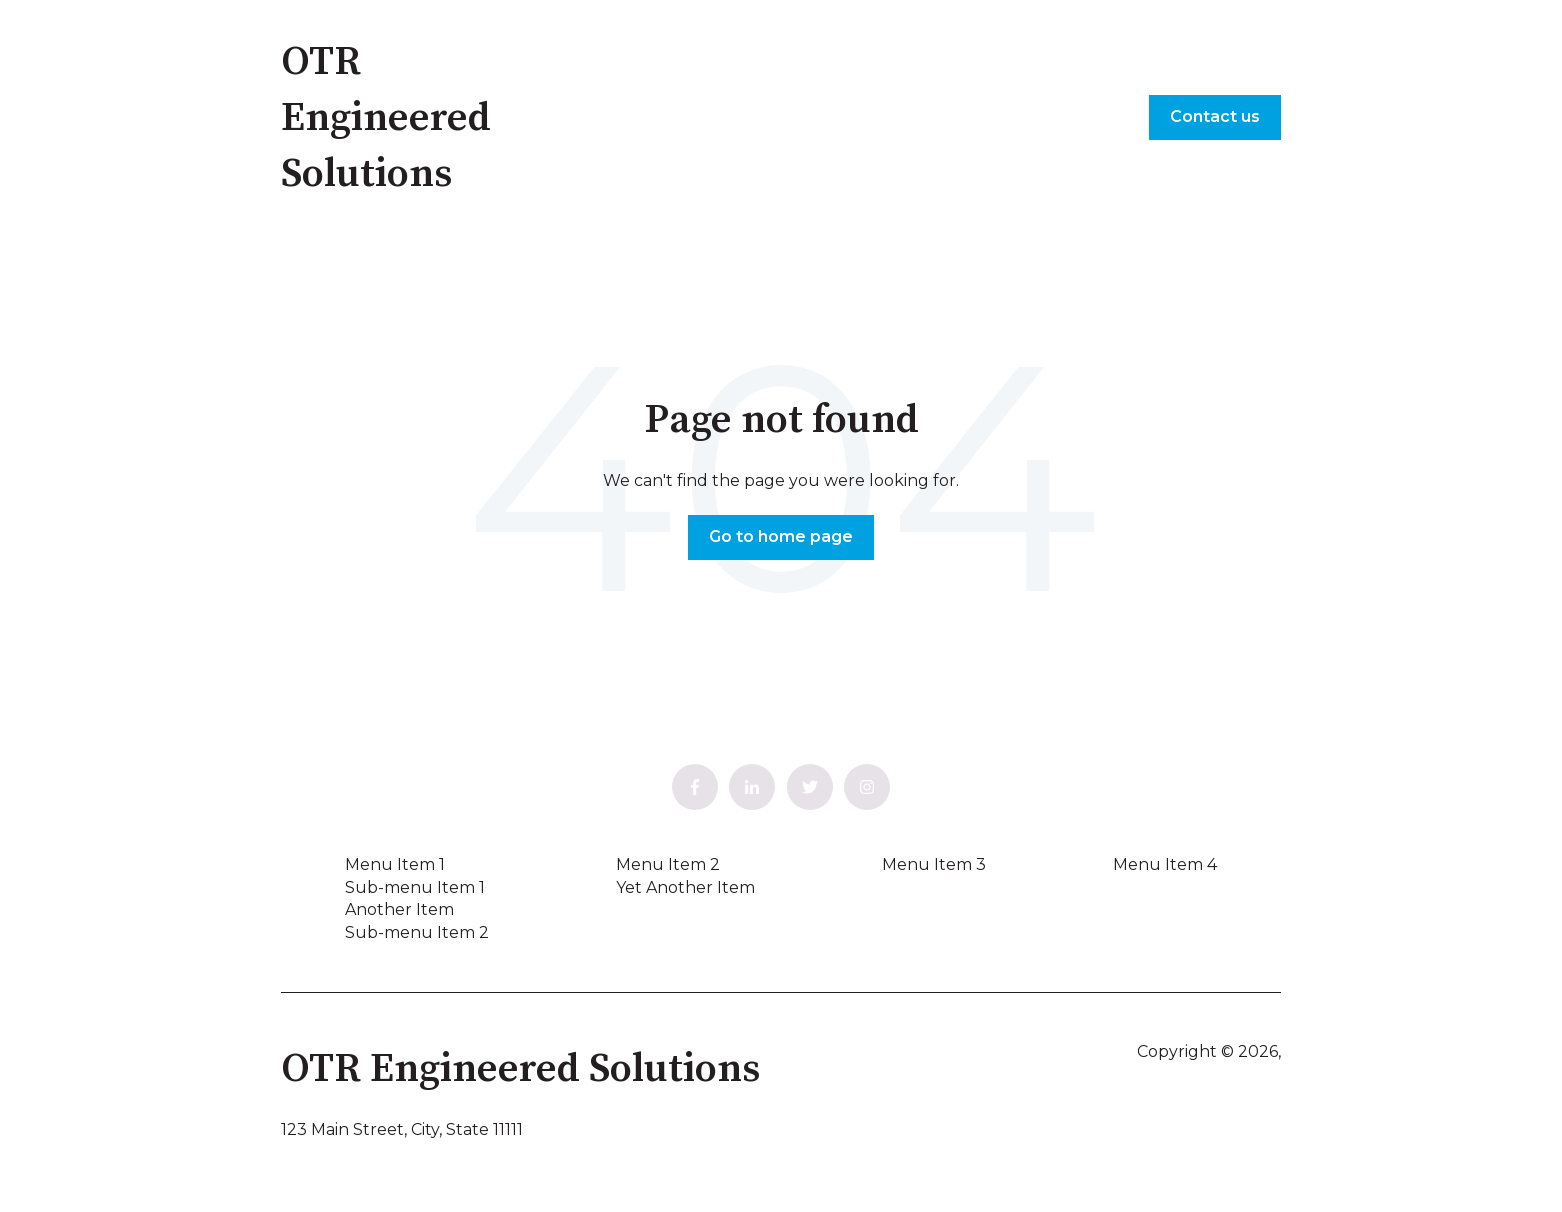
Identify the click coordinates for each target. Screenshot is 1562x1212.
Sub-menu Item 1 (415, 887)
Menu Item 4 (1165, 864)
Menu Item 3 (934, 864)
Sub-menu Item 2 (417, 932)
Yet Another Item (685, 887)
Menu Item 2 (668, 864)
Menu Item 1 (395, 864)
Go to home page (781, 536)
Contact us (1215, 116)
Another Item (399, 909)
